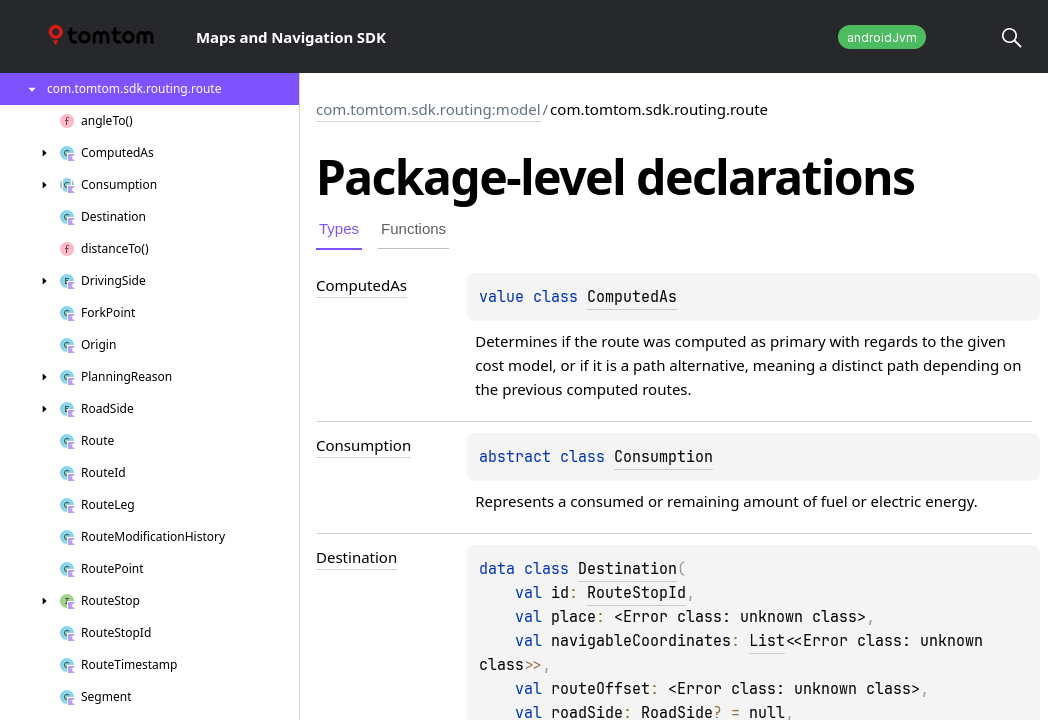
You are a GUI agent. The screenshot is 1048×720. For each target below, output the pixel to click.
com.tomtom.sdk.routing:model (428, 109)
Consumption (663, 457)
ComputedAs (632, 297)
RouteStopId (636, 593)
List (767, 641)
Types (339, 228)
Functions (413, 228)
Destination (627, 569)
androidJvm (882, 37)
